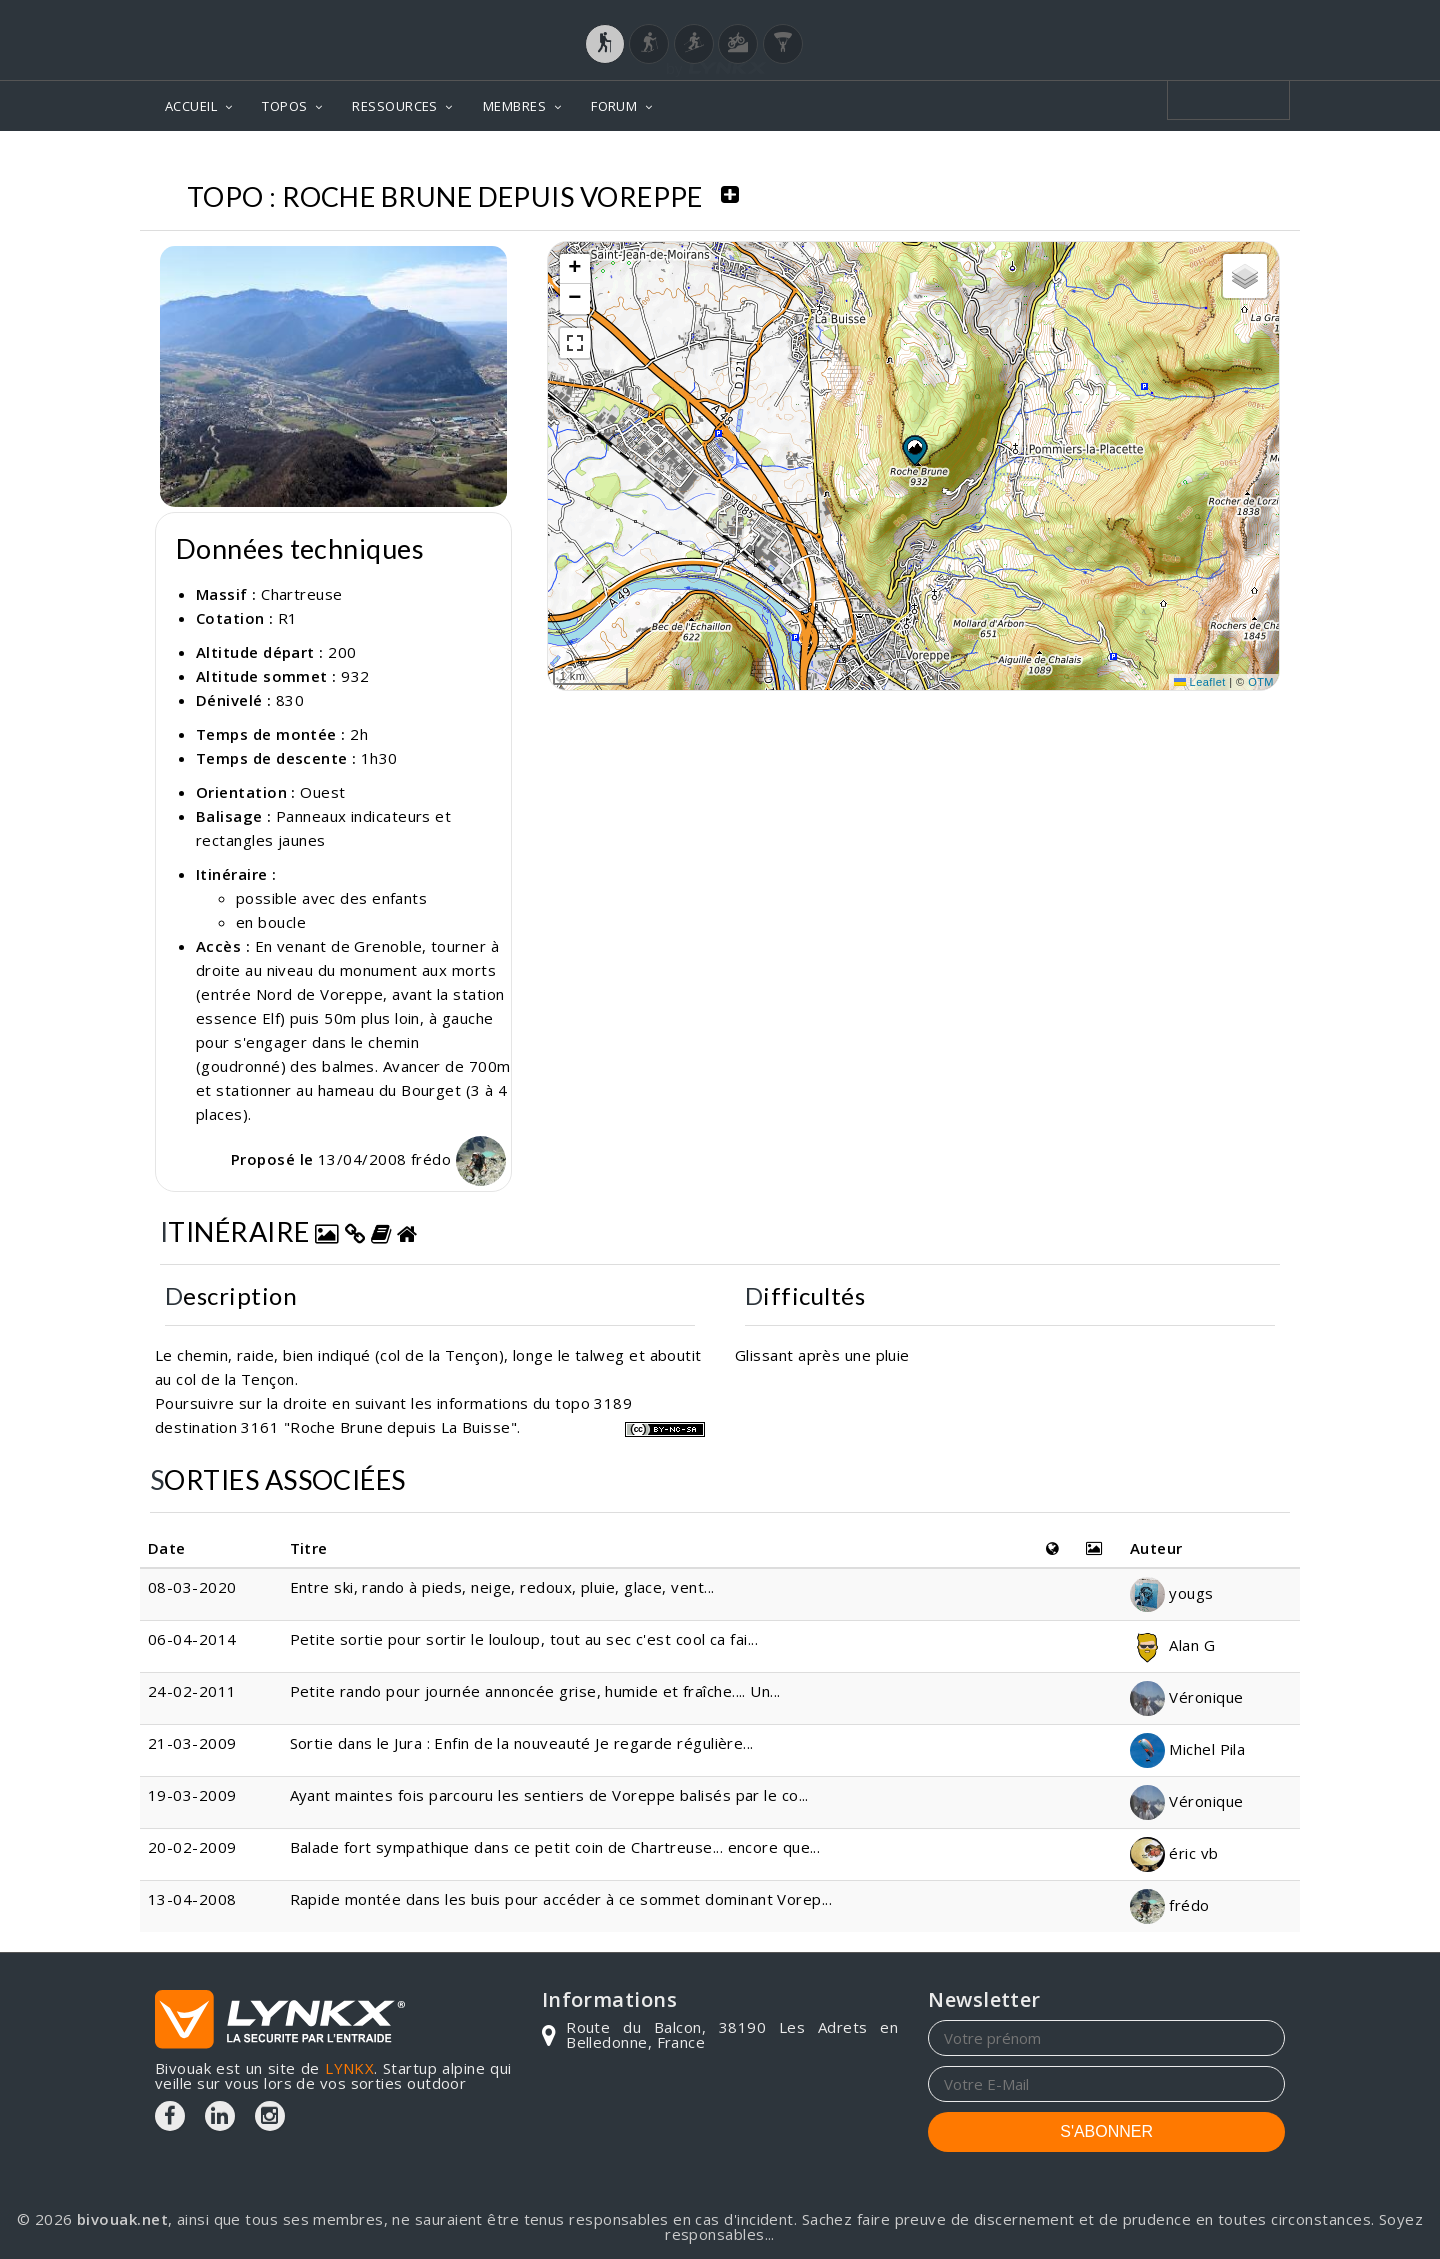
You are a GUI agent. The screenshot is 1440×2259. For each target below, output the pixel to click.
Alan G (1172, 1645)
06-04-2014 (192, 1639)
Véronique (1187, 1697)
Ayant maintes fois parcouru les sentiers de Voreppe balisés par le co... (549, 1795)
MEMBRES (514, 106)
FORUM (614, 106)
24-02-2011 (192, 1691)
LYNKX (349, 2068)
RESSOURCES (395, 106)
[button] (914, 450)
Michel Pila (1187, 1749)
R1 (288, 618)
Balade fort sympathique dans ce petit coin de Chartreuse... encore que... (555, 1847)
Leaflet (1200, 682)
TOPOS (284, 106)
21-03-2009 (192, 1743)
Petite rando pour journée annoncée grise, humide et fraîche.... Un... (535, 1691)
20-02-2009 (192, 1847)
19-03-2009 (192, 1795)
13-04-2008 (192, 1899)
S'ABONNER (1106, 2131)
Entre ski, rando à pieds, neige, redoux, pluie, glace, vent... (502, 1587)
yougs (1172, 1593)
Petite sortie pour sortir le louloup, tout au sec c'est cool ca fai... (524, 1639)
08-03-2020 (192, 1587)
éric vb (1174, 1853)
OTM (1261, 682)
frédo (458, 1159)
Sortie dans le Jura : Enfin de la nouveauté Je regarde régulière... (522, 1743)
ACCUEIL (191, 106)
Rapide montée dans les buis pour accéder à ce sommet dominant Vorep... (561, 1899)
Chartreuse (302, 594)
